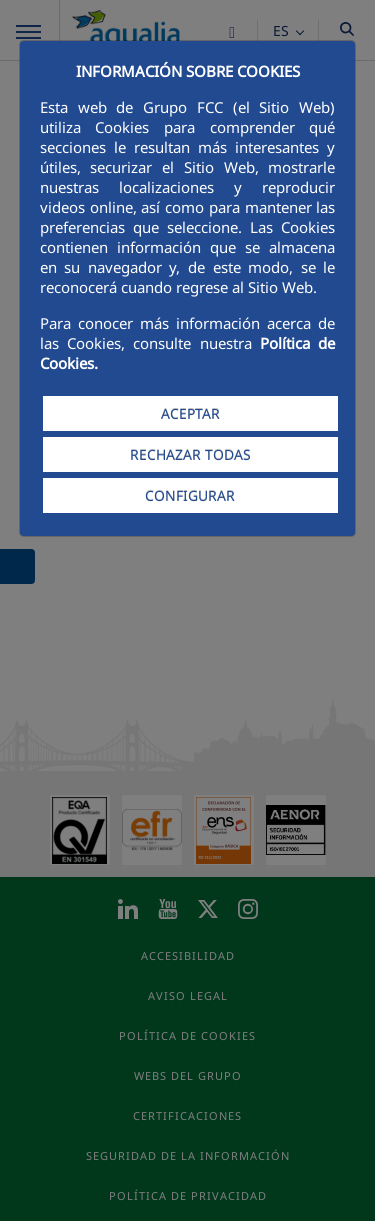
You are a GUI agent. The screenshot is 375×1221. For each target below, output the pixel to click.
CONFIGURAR (190, 495)
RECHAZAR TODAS (190, 454)
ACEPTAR (190, 413)
